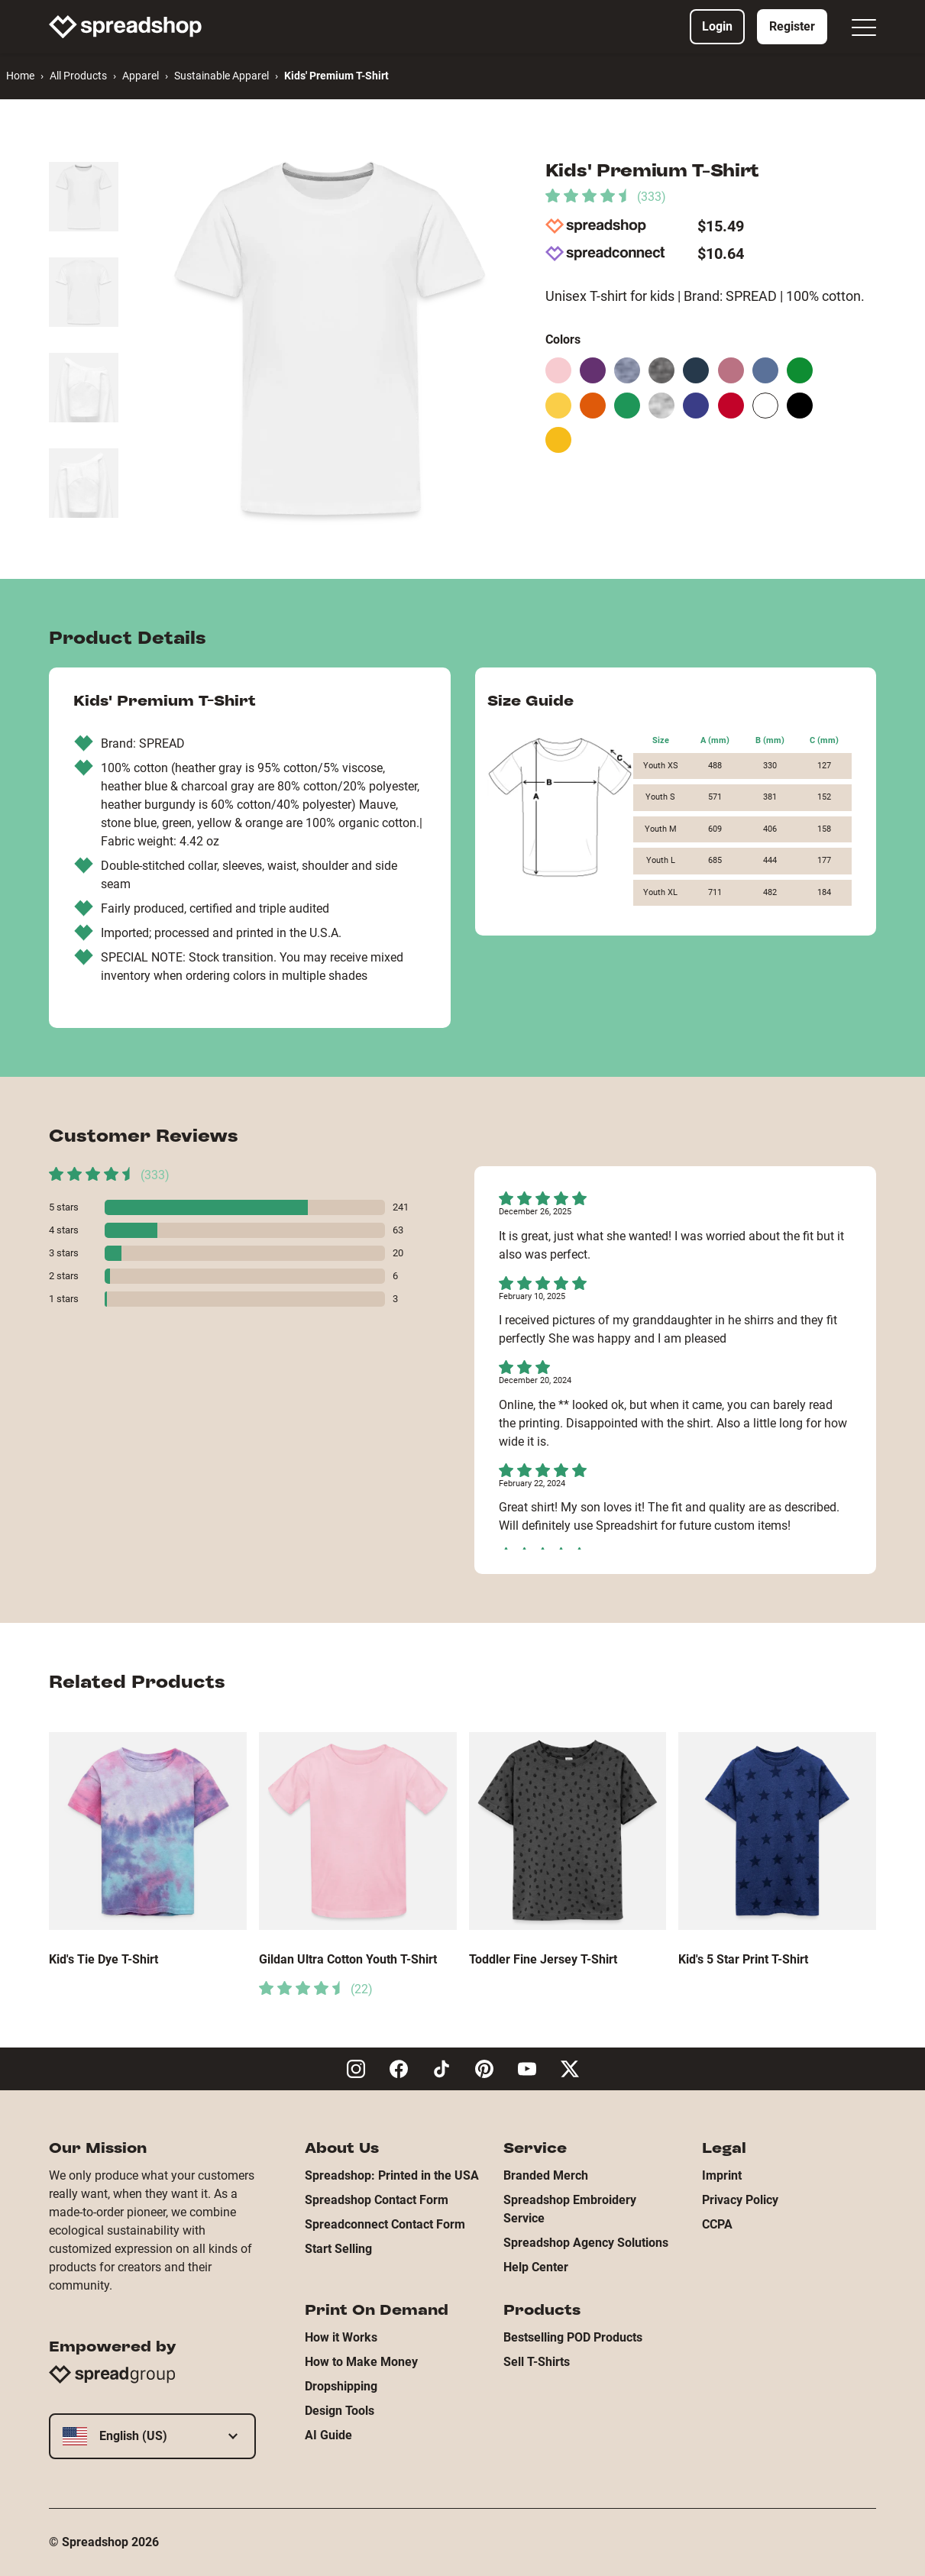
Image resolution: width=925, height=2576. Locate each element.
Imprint (722, 2175)
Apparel (140, 75)
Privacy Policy (740, 2200)
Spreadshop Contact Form (376, 2200)
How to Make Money (361, 2362)
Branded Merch (545, 2175)
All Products (78, 75)
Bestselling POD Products (572, 2337)
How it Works (341, 2337)
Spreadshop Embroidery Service (569, 2209)
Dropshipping (341, 2386)
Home (20, 75)
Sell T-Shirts (536, 2362)
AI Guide (328, 2435)
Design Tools (339, 2410)
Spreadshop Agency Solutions (585, 2242)
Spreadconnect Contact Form (385, 2224)
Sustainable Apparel (221, 75)
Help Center (535, 2267)
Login (717, 26)
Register (792, 26)
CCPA (717, 2224)
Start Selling (338, 2248)
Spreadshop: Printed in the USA (392, 2175)
